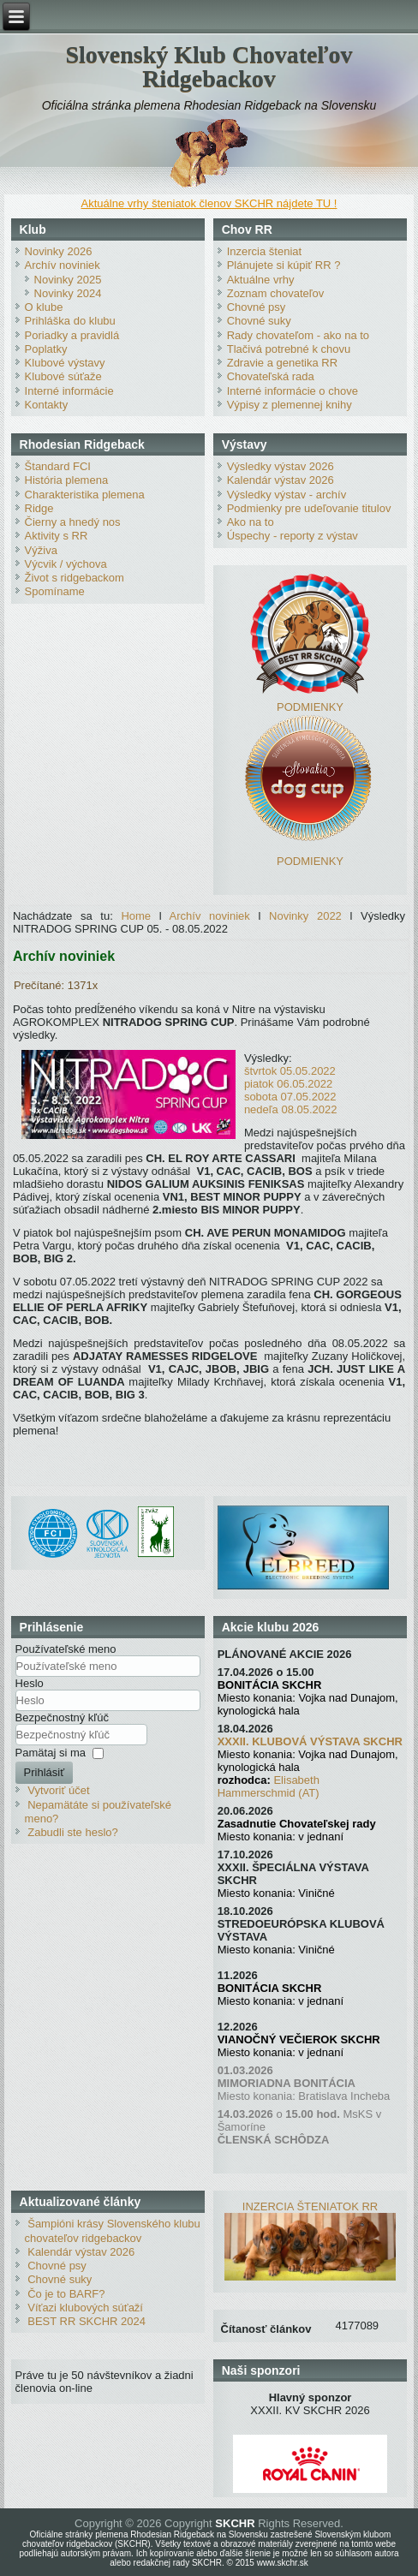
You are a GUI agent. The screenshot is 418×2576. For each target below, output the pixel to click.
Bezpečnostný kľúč (62, 1717)
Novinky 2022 (305, 915)
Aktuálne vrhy (261, 279)
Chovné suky (259, 320)
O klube (44, 307)
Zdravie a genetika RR (282, 362)
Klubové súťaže (63, 376)
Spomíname (55, 591)
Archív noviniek (62, 265)
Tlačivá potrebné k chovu (289, 349)
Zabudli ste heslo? (72, 1832)
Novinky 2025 (68, 279)
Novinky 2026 (59, 251)
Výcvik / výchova (66, 564)
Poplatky (46, 349)
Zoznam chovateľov (276, 293)
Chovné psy (256, 307)
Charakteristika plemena (85, 494)
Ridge (39, 508)
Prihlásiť (44, 1772)
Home (136, 915)
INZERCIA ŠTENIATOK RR (310, 2206)
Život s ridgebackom (74, 577)
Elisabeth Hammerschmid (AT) (268, 1786)
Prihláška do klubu (70, 320)
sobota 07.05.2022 (290, 1096)
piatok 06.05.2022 (288, 1083)
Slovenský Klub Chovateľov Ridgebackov (208, 66)
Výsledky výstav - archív (286, 494)
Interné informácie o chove (292, 391)
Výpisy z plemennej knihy (289, 404)
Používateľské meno (65, 1649)
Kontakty (47, 404)
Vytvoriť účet (58, 1790)
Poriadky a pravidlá (72, 335)
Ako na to (250, 522)
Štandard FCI (58, 466)
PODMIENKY (310, 707)
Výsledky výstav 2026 (280, 466)
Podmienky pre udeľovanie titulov (309, 508)
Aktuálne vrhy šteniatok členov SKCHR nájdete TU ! (209, 203)
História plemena (67, 480)
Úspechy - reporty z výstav (292, 535)
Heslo (29, 1683)
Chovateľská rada (270, 376)
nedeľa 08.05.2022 (290, 1109)
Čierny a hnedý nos (73, 522)
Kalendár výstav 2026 (280, 480)
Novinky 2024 (68, 293)
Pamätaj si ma (50, 1752)
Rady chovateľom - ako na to (298, 335)
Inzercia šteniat (264, 251)
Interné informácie (69, 391)
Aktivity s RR (56, 535)
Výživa (41, 550)
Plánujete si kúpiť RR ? (284, 265)
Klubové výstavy (65, 362)
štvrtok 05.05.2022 (290, 1070)
